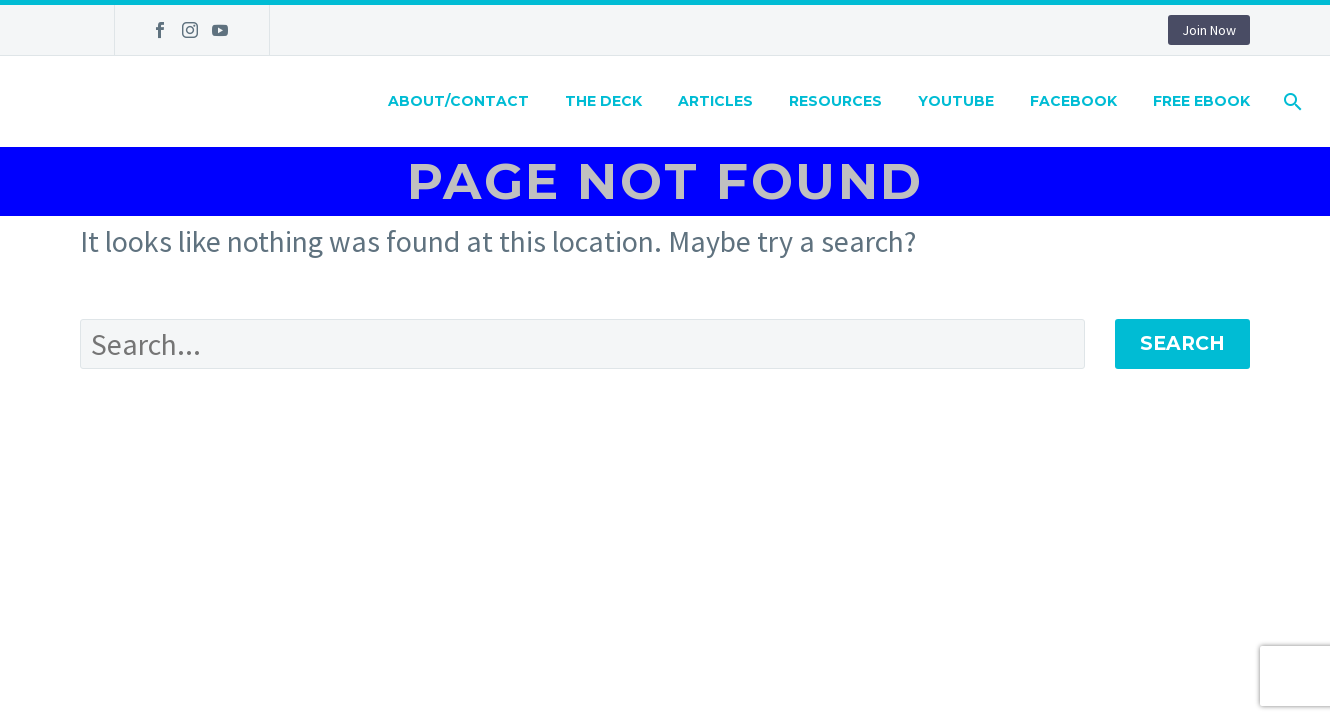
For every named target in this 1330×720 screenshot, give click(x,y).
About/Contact (458, 101)
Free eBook (1201, 101)
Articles (715, 101)
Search (1182, 343)
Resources (835, 101)
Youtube (956, 101)
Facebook (1073, 101)
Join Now (1209, 30)
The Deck (603, 101)
